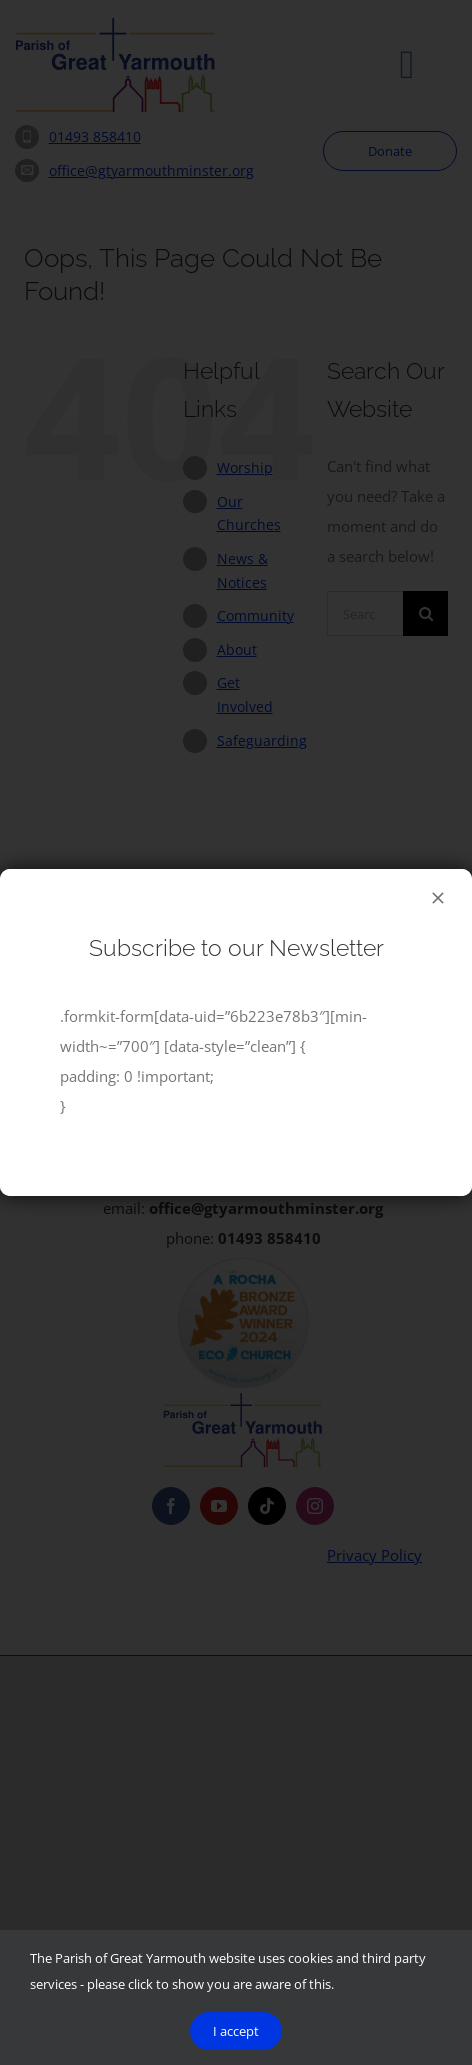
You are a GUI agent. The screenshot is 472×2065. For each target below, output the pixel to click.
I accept (236, 2031)
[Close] (438, 898)
